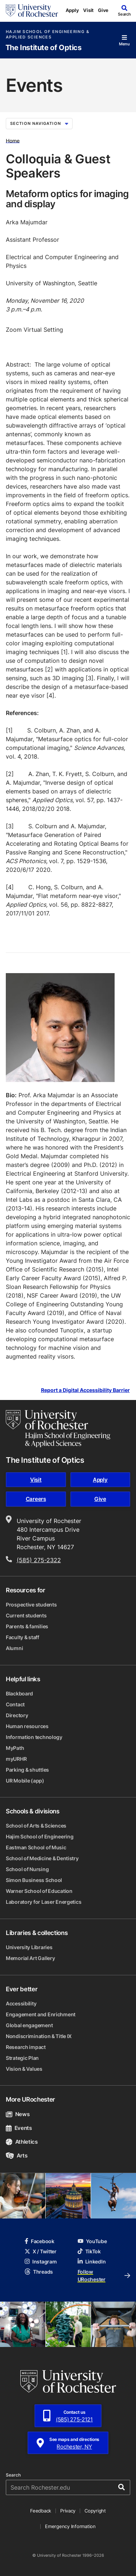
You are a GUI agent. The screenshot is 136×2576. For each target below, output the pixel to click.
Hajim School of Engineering (39, 1836)
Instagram (41, 2261)
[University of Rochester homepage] (32, 10)
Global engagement (29, 2025)
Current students (26, 1615)
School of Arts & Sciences (36, 1825)
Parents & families (27, 1626)
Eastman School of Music (36, 1847)
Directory (17, 1715)
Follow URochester (104, 2275)
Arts (16, 2155)
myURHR (16, 1758)
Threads (39, 2271)
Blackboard (19, 1693)
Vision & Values (24, 2068)
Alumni (14, 1648)
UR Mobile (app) (25, 1780)
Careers (36, 1499)
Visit (88, 10)
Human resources (27, 1726)
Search (13, 2475)
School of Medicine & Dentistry (42, 1858)
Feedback (40, 2510)
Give (103, 10)
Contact (15, 1704)
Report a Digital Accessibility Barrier (85, 1390)
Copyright (95, 2510)
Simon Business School (34, 1880)
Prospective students (31, 1604)
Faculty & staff (22, 1637)
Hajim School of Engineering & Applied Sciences (47, 34)
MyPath (15, 1747)
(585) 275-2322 (39, 1560)
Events (19, 2128)
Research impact (26, 2047)
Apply (72, 10)
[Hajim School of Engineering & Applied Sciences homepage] (58, 1428)
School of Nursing (27, 1869)
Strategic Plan (22, 2057)
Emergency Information (70, 2526)
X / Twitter (41, 2251)
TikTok (89, 2251)
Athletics (22, 2142)
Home (13, 140)
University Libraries (29, 1947)
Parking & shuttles (27, 1769)
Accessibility (21, 2003)
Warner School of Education (39, 1890)
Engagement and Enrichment (40, 2014)
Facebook (39, 2241)
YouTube (92, 2241)
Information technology (34, 1737)
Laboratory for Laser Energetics (43, 1901)
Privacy (67, 2510)
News (17, 2114)
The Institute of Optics (43, 47)
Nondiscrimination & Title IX (39, 2036)
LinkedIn (92, 2261)
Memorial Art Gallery (30, 1958)
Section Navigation (39, 123)
